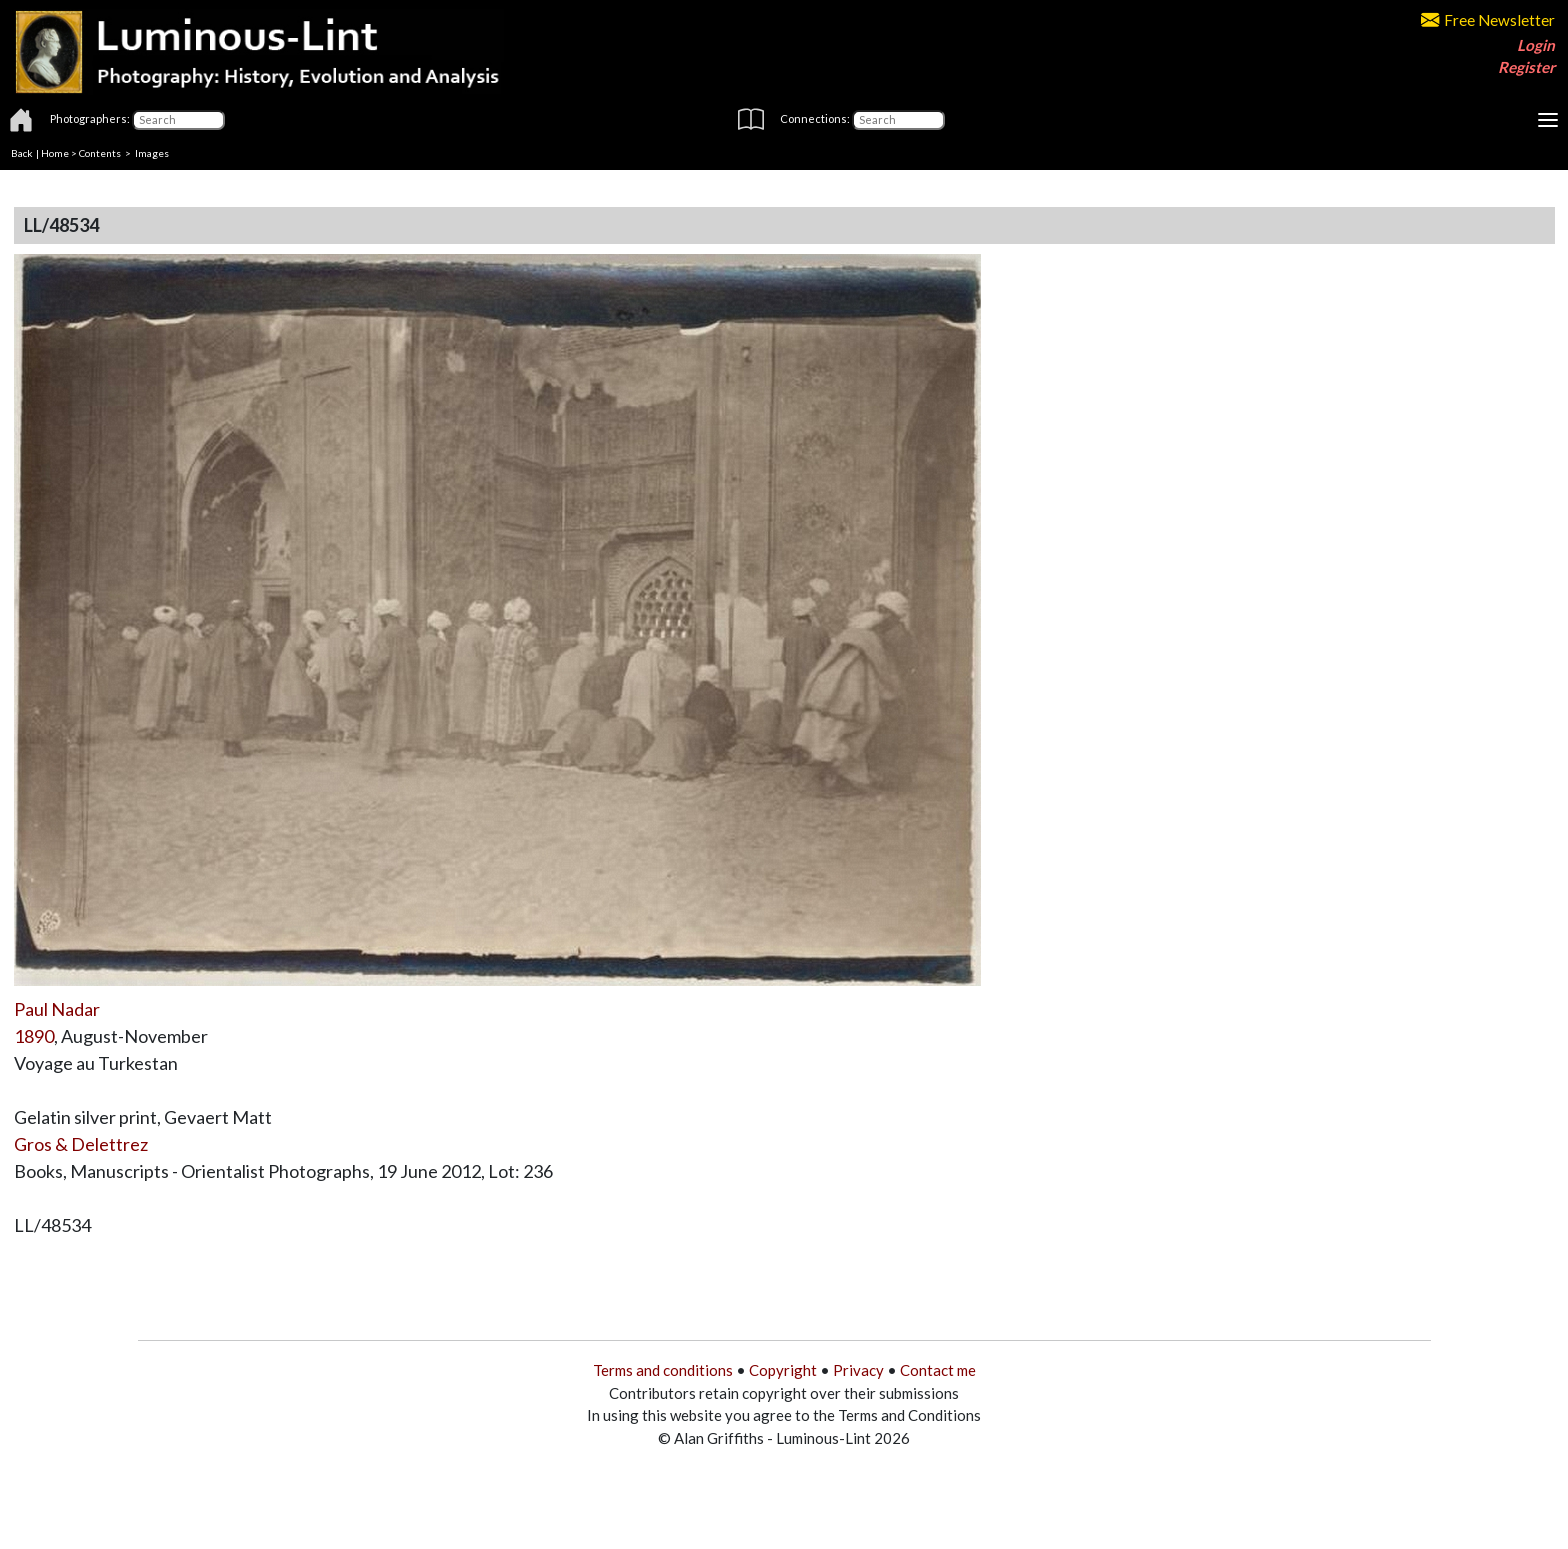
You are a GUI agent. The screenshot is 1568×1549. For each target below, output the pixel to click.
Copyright (783, 1370)
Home (55, 153)
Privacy (858, 1370)
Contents (100, 153)
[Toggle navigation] (1548, 120)
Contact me (938, 1370)
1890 (34, 1036)
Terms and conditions (663, 1370)
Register (1526, 67)
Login (1536, 45)
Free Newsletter (1488, 20)
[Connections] (898, 120)
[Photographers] (178, 120)
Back (22, 153)
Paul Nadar (57, 1009)
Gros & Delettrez (81, 1144)
